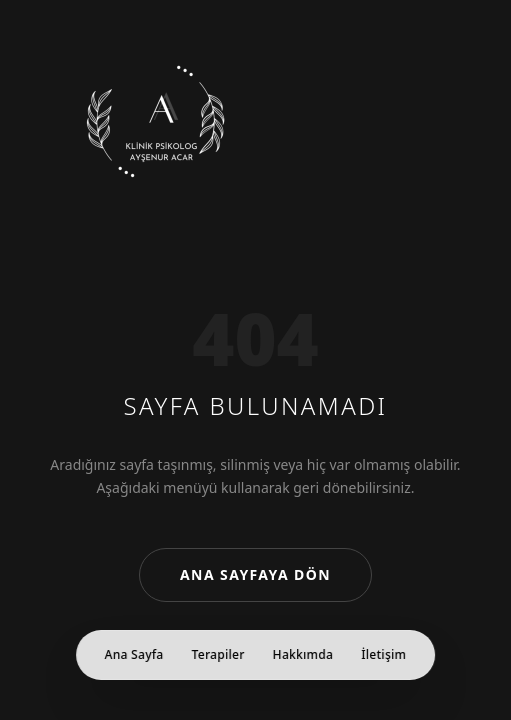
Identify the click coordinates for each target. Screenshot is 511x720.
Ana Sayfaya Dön (255, 574)
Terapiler (218, 654)
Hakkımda (303, 654)
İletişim (383, 654)
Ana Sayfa (134, 654)
